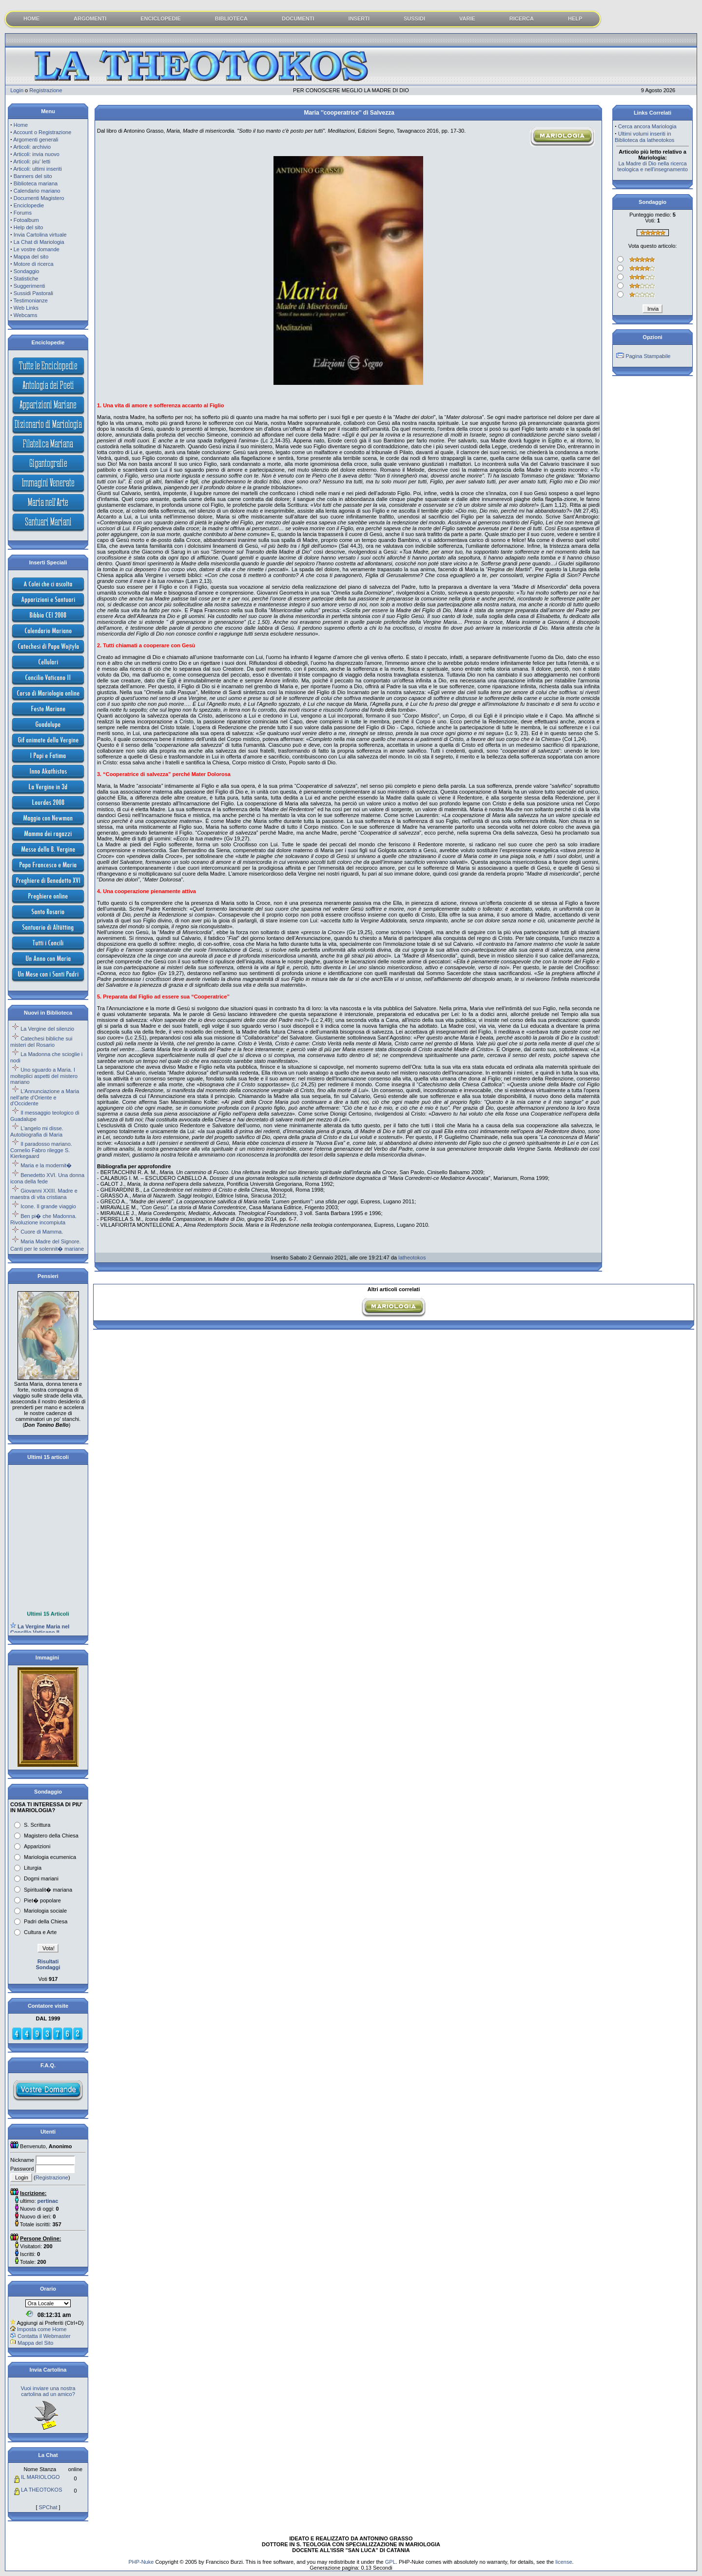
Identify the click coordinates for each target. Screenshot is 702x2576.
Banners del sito (33, 176)
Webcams (26, 315)
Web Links (26, 308)
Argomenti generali (35, 139)
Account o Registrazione (42, 132)
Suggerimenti (29, 286)
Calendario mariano (37, 191)
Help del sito (28, 227)
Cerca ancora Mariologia (647, 126)
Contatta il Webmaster (44, 2336)
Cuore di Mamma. (41, 1232)
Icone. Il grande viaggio (48, 1206)
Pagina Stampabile (647, 356)
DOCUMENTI (298, 18)
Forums (23, 213)
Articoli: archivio (32, 147)
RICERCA (521, 18)
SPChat (48, 2507)
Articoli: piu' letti (31, 161)
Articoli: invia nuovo (36, 154)
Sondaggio (26, 271)
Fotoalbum (26, 220)
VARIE (467, 18)
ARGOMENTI (90, 18)
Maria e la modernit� (46, 1165)
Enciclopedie (29, 205)
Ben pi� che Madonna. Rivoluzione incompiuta (43, 1219)
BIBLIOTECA (231, 18)
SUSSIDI (414, 18)
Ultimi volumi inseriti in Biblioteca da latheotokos (644, 137)
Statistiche (26, 278)
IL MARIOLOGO (40, 2477)
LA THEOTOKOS (41, 2490)
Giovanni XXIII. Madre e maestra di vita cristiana (44, 1194)
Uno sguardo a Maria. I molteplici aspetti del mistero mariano (44, 1076)
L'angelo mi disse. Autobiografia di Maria (36, 1131)
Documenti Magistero (39, 198)
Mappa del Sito (35, 2343)
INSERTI (359, 18)
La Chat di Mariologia (39, 242)
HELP (575, 18)
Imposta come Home (41, 2329)
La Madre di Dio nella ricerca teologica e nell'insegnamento (652, 166)
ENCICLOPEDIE (160, 18)
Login (16, 90)
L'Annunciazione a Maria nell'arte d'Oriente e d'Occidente (44, 1097)
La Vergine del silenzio (47, 1029)
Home (21, 125)
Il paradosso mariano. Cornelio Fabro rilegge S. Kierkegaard (41, 1150)
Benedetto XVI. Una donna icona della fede (47, 1178)
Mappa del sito (31, 257)
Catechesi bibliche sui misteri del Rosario (41, 1042)
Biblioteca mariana (36, 183)
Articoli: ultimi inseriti (37, 169)
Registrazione (45, 90)
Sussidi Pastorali (33, 293)
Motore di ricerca (34, 264)
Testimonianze (31, 300)
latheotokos (412, 1257)
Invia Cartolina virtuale (40, 235)
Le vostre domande (36, 249)
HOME (31, 18)
